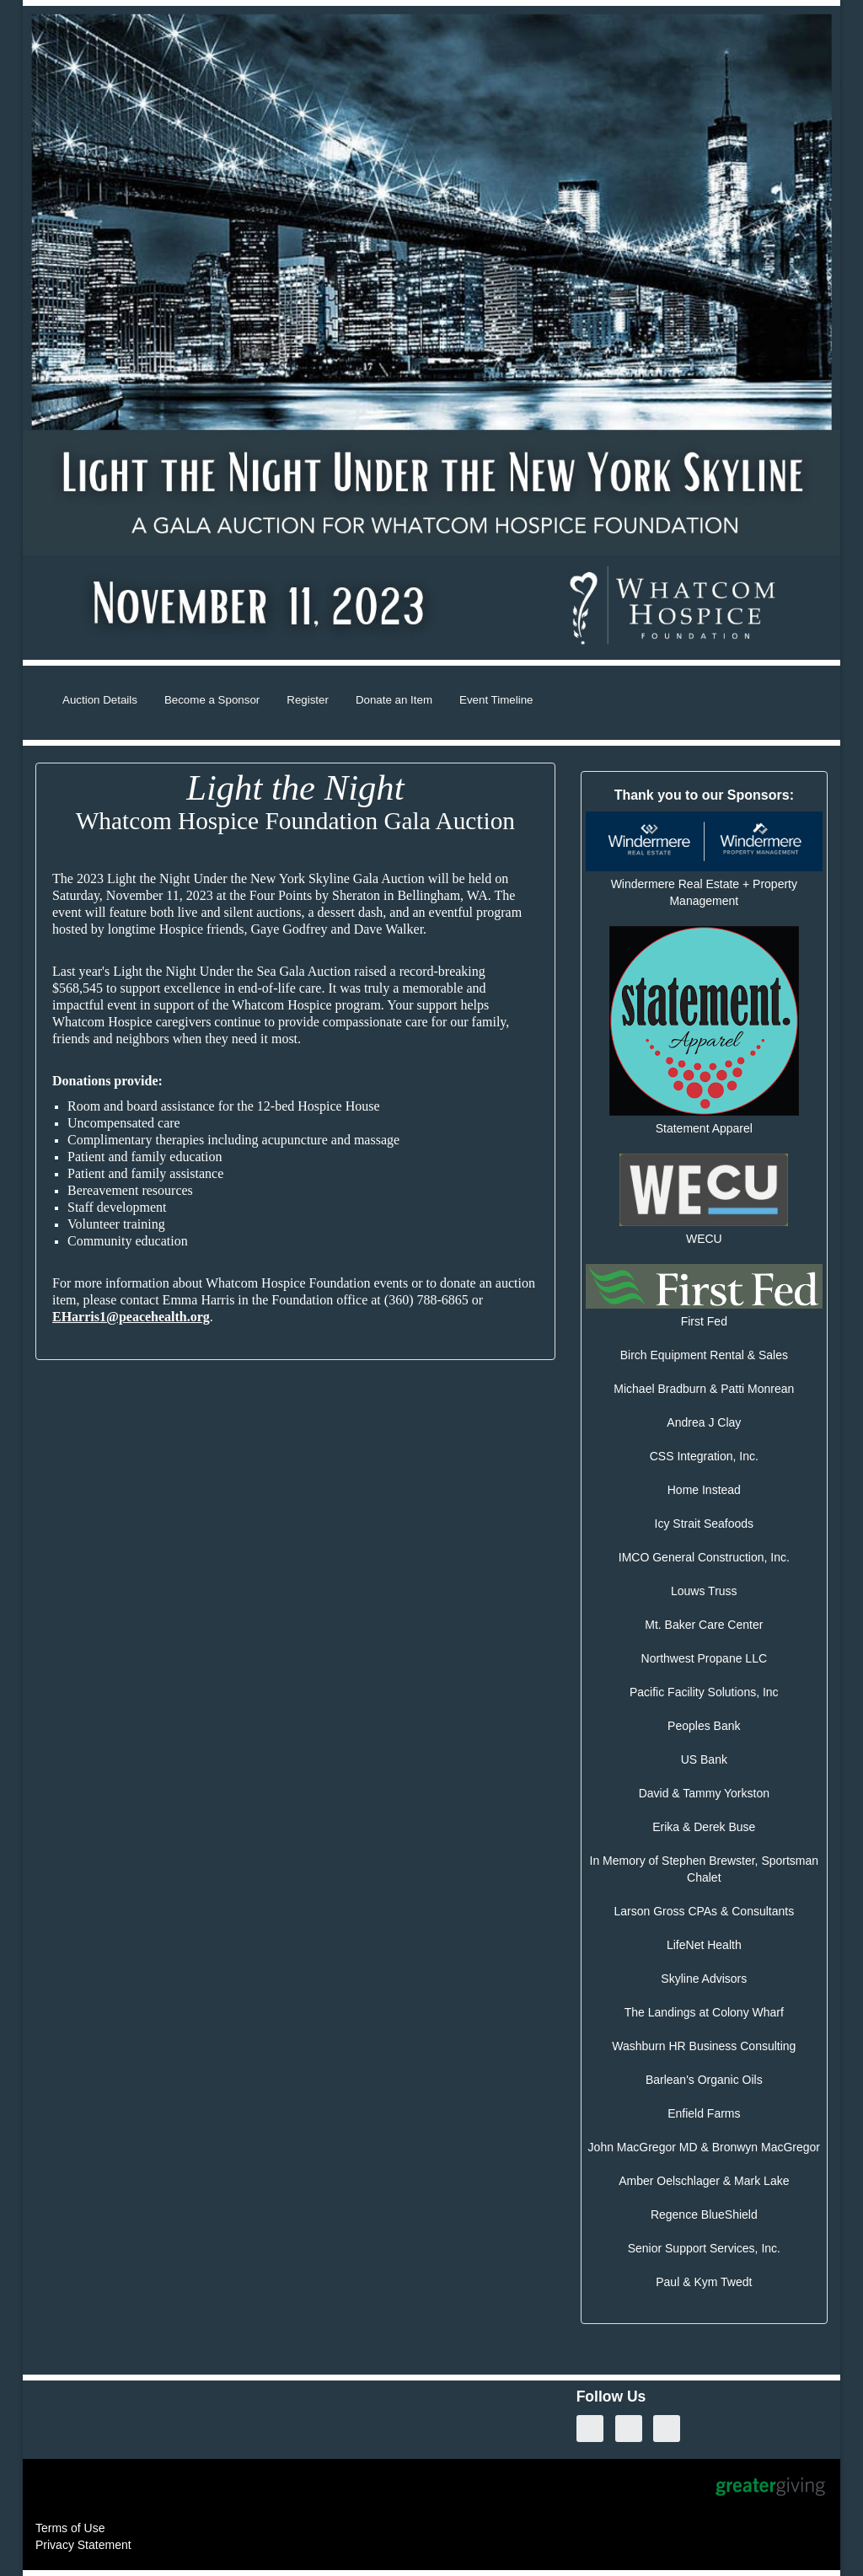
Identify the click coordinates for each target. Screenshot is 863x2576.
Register (308, 700)
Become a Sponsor (212, 700)
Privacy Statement (83, 2545)
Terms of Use (70, 2528)
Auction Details (99, 700)
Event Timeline (496, 700)
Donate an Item (394, 700)
